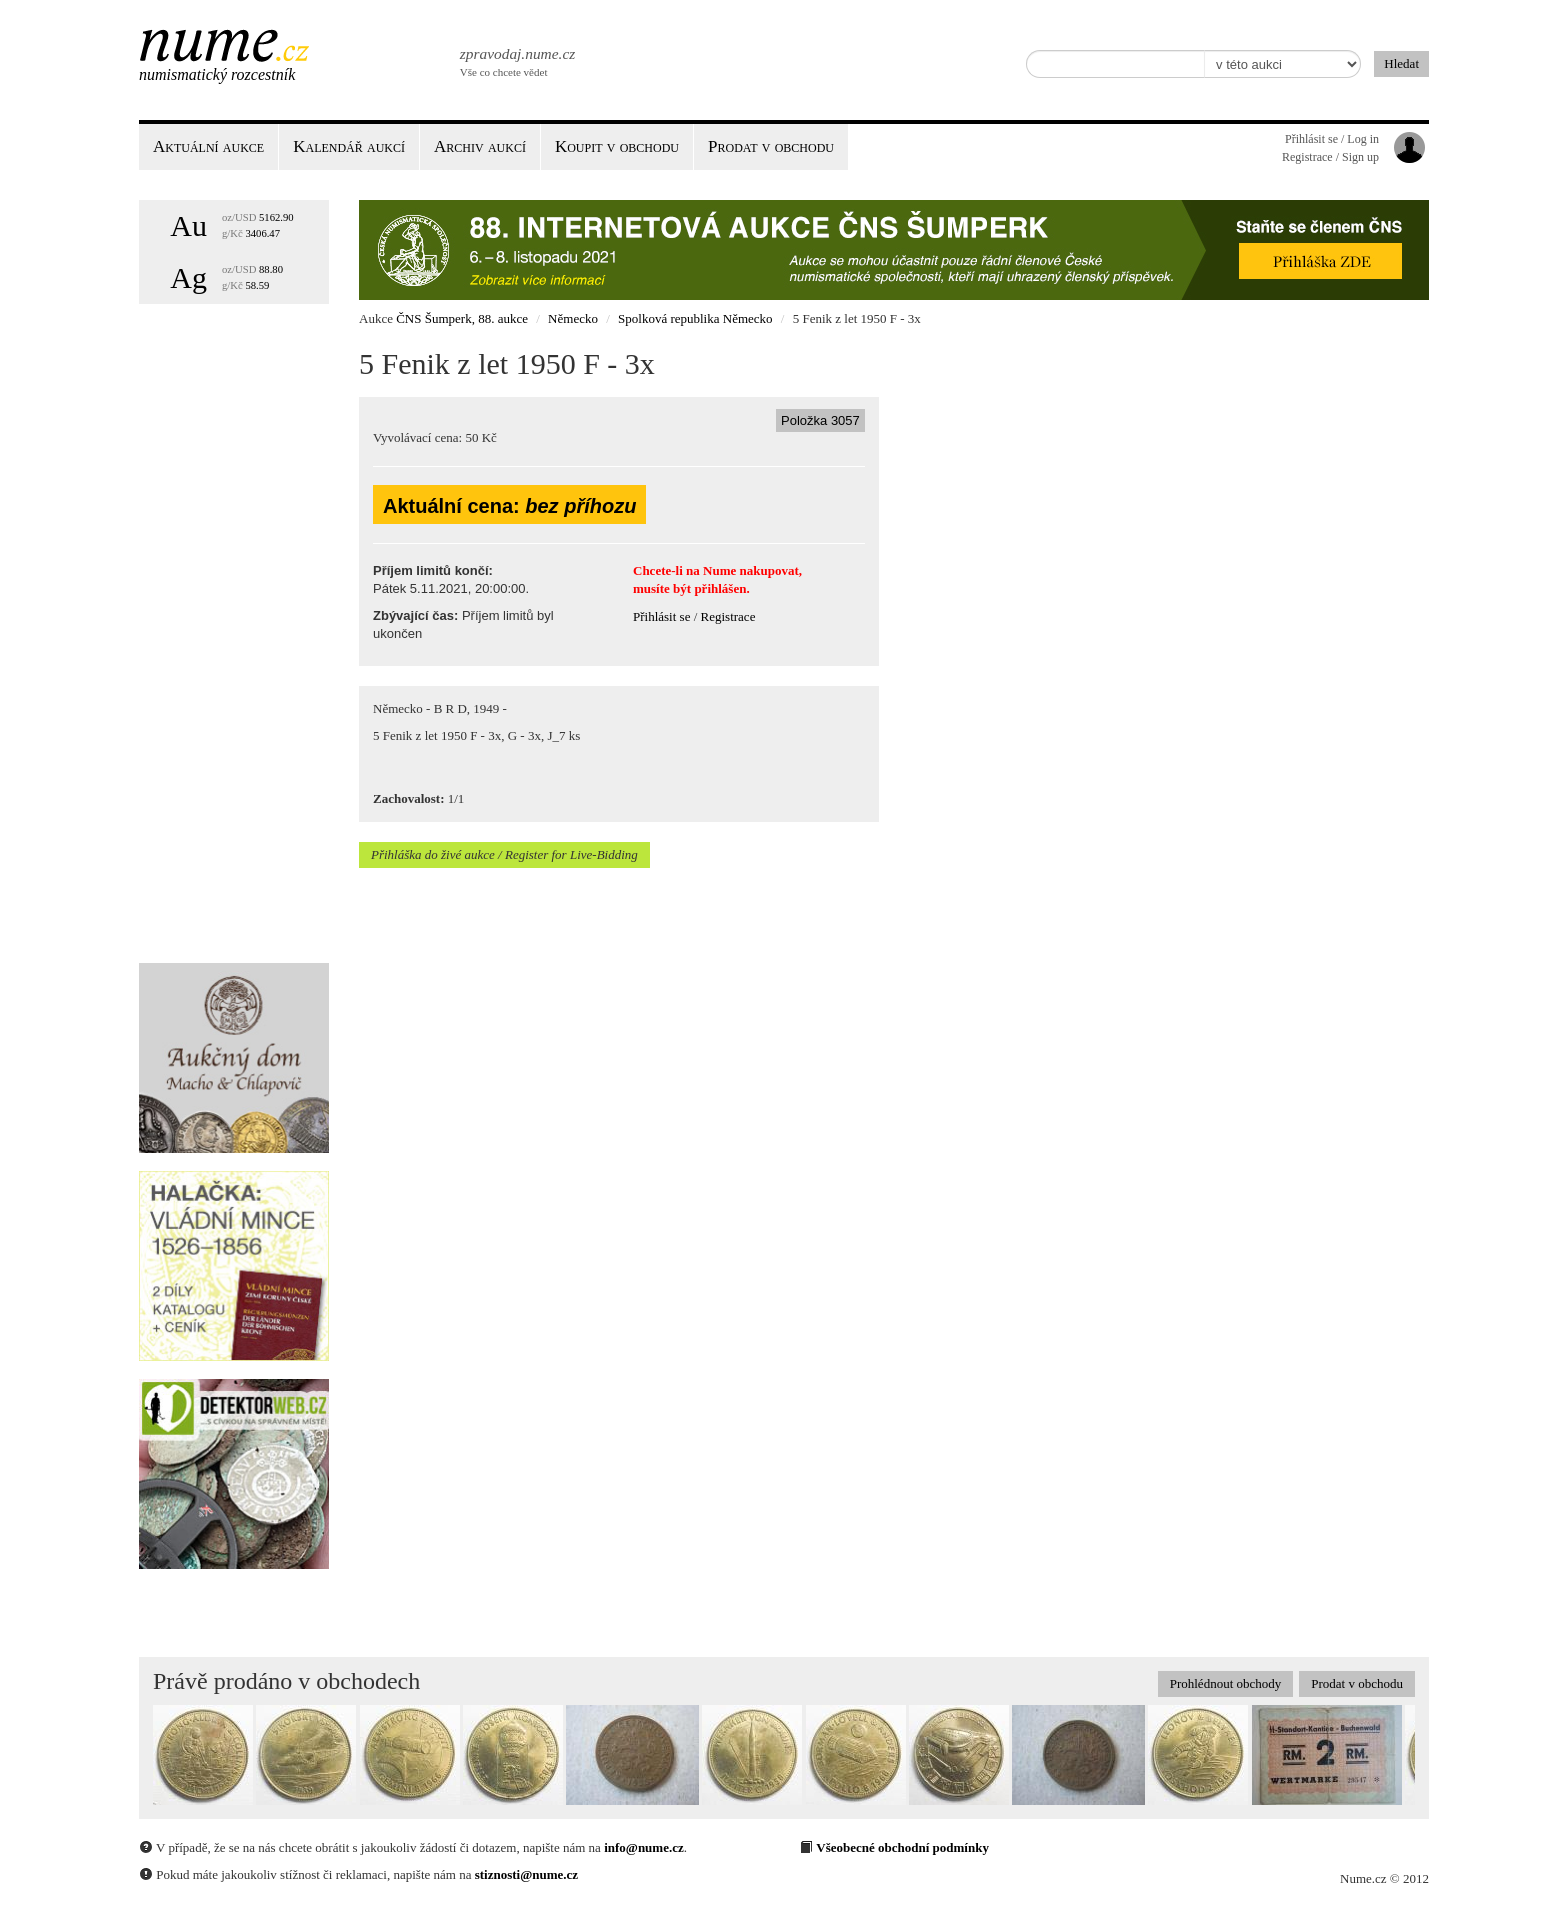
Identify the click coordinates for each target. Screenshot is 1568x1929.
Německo (573, 318)
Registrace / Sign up (1330, 157)
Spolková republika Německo (695, 318)
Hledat (1401, 63)
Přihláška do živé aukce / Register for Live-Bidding (504, 854)
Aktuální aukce (208, 146)
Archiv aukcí (480, 146)
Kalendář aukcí (349, 146)
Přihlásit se (661, 616)
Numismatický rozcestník (217, 74)
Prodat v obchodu (1357, 1683)
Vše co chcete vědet (516, 60)
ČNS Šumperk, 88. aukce (462, 318)
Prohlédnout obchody (1226, 1683)
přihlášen (720, 588)
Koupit (617, 146)
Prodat (771, 146)
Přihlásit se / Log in (1332, 139)
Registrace (728, 616)
